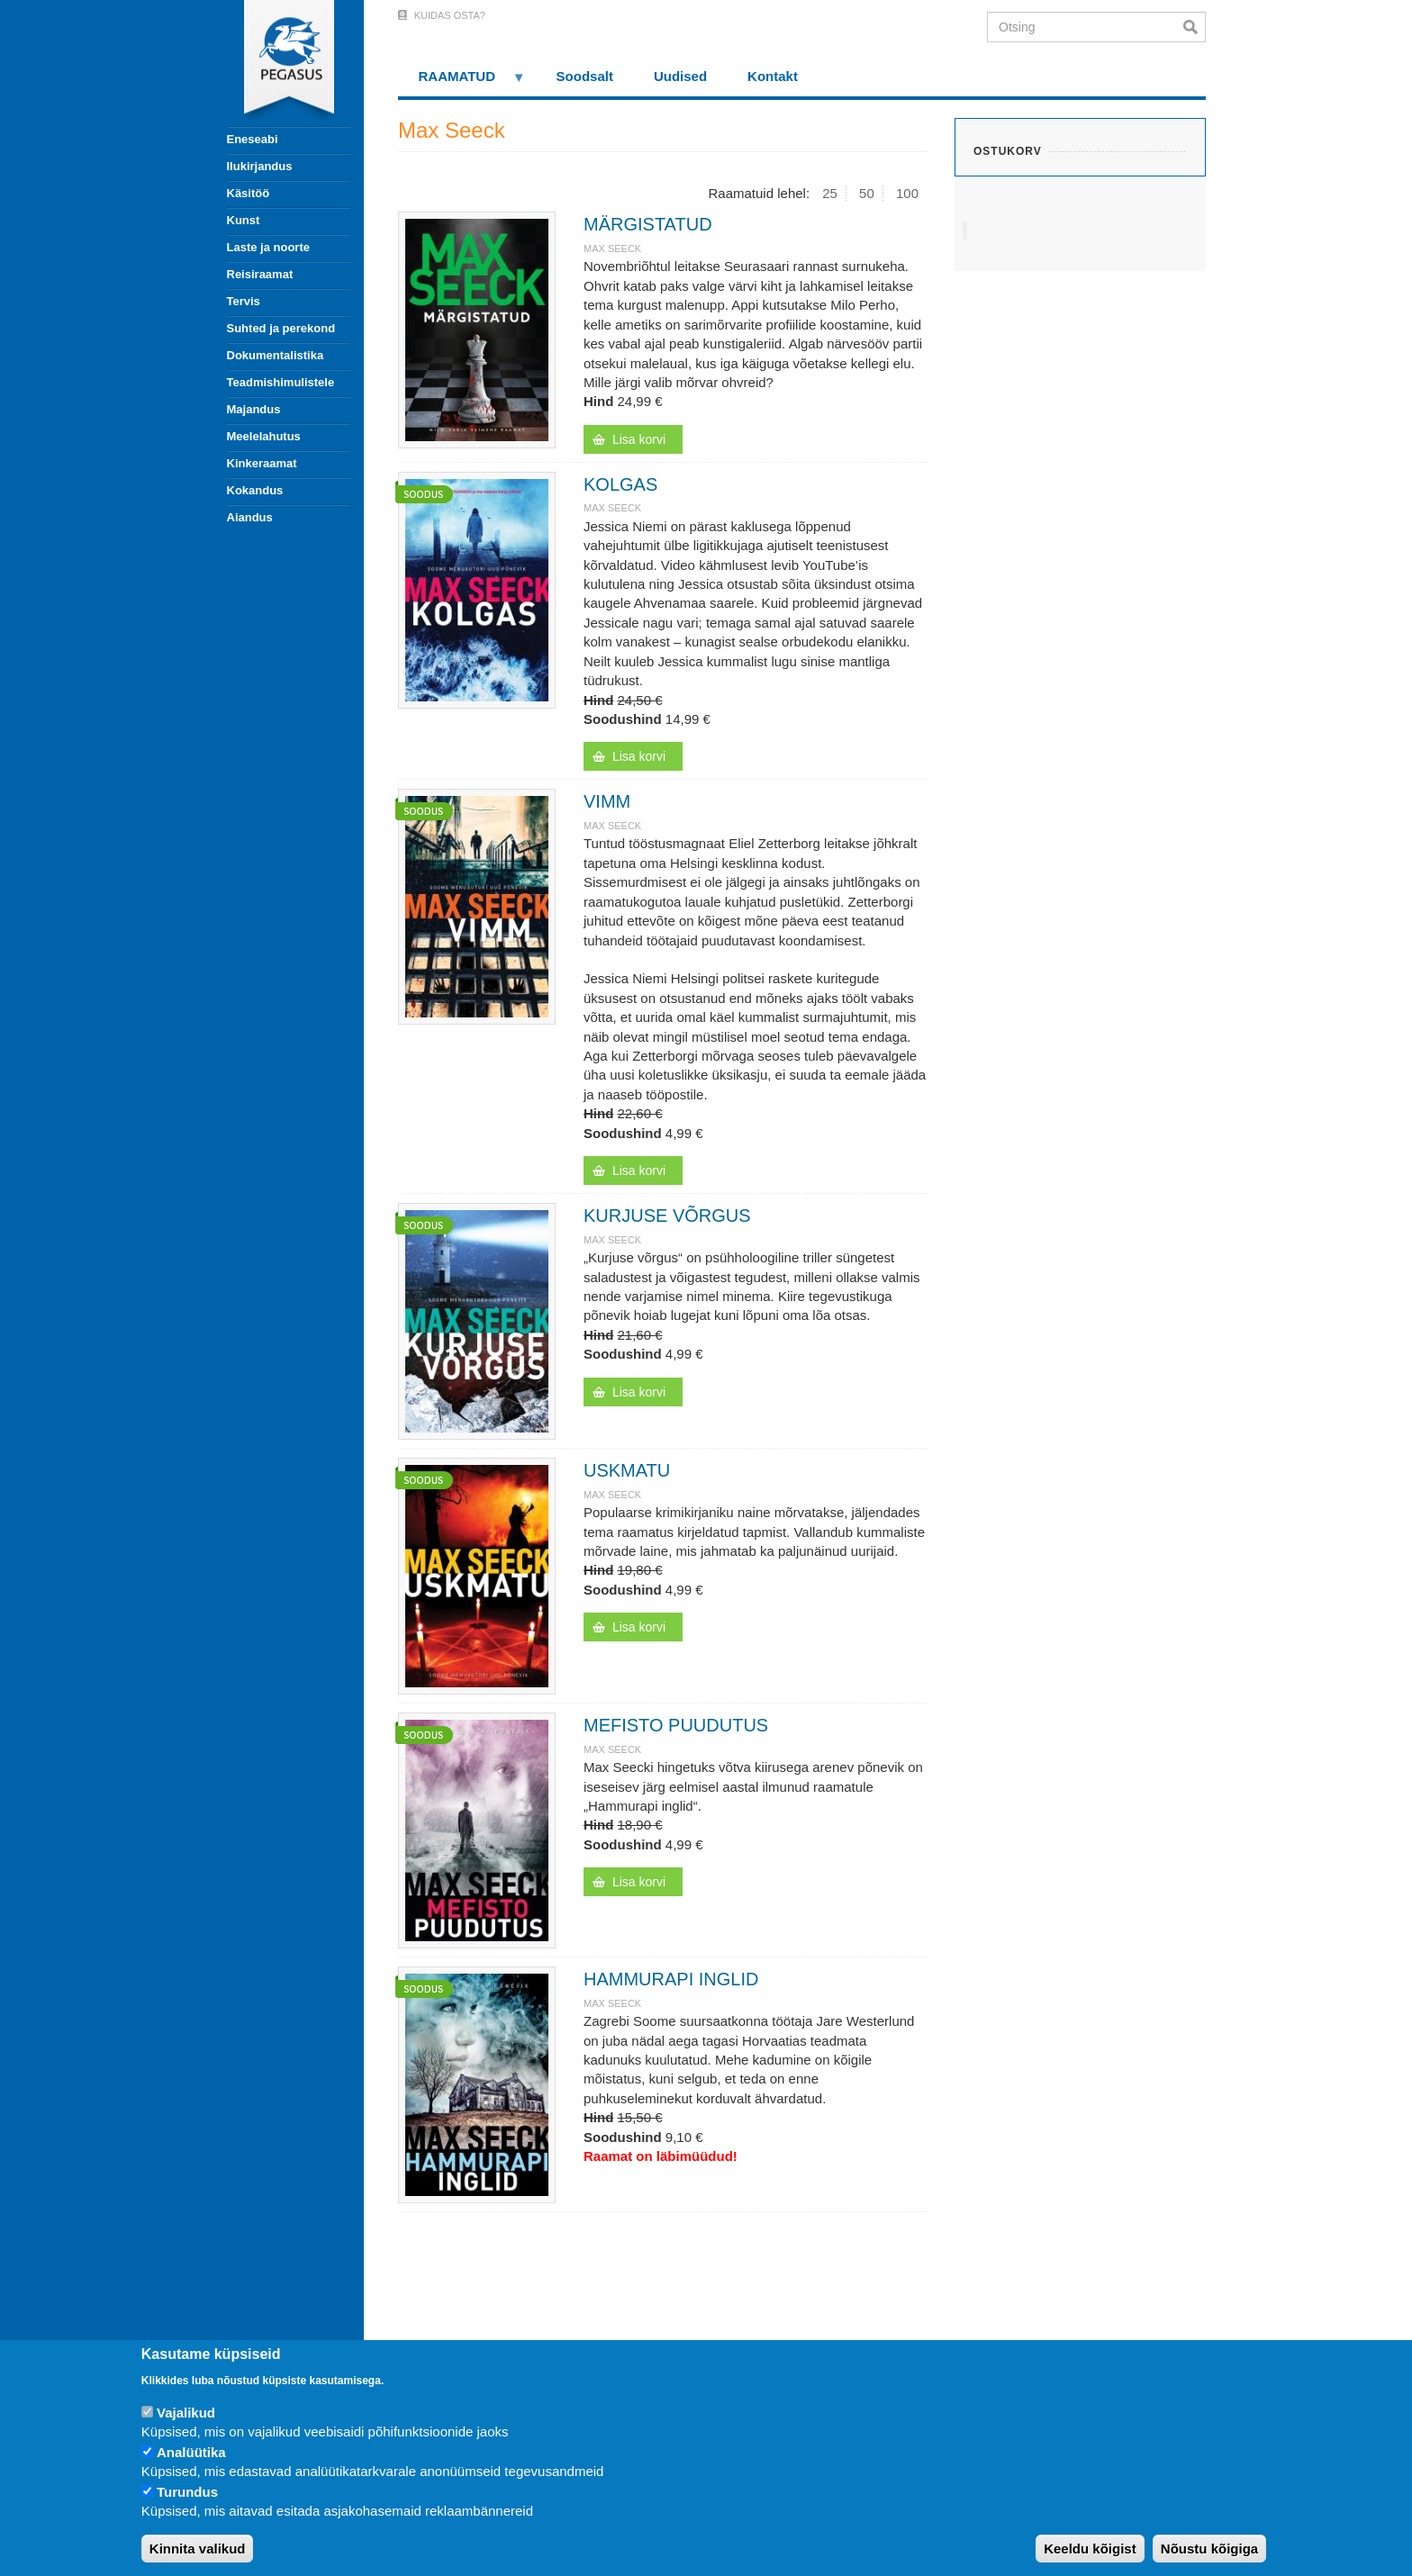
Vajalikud (186, 2412)
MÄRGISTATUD (648, 224)
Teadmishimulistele (281, 382)
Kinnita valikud (197, 2548)
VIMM (607, 801)
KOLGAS (620, 484)
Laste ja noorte (268, 247)
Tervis (243, 301)
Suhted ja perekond (281, 328)
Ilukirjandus (260, 166)
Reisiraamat (260, 274)
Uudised (680, 76)
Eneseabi (252, 139)
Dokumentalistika (275, 355)
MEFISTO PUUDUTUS (676, 1725)
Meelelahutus (264, 436)
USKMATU (627, 1470)
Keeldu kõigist (1090, 2548)
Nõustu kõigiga (1209, 2548)
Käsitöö (248, 193)
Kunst (243, 220)
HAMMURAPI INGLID (671, 1979)
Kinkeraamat (262, 463)
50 (866, 193)
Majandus (254, 409)
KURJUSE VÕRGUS (667, 1215)
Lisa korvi (638, 439)
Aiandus (250, 517)
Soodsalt (585, 76)
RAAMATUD (462, 82)
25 (829, 193)
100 (907, 193)
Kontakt (772, 76)
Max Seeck (612, 248)
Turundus (187, 2491)
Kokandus (255, 490)
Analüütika (191, 2452)
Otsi (1194, 27)
